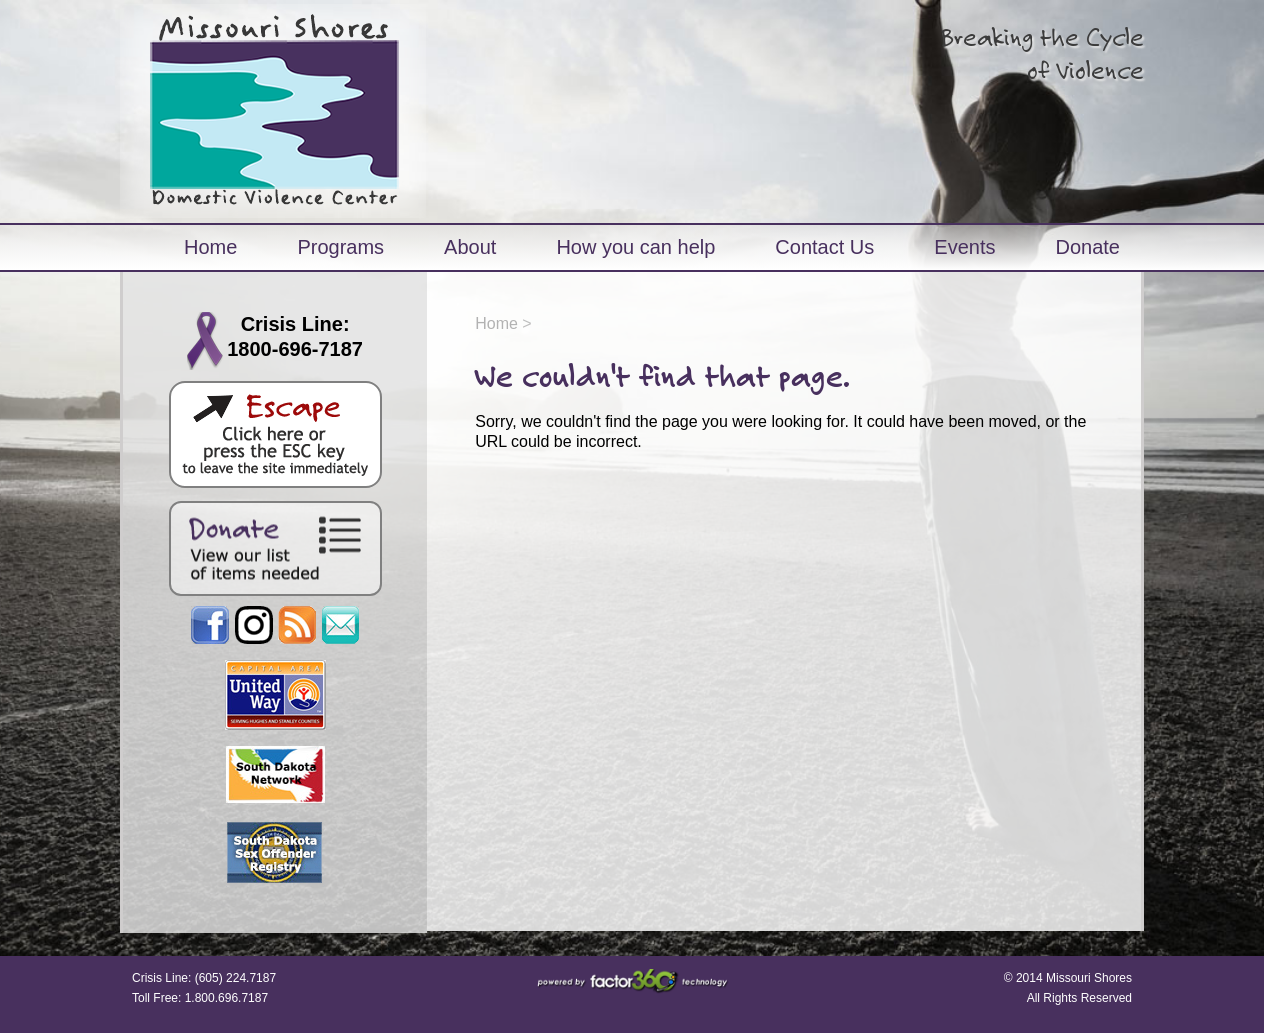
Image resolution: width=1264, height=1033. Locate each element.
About (470, 247)
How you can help (635, 247)
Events (964, 247)
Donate (1087, 247)
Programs (340, 247)
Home (210, 247)
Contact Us (824, 247)
